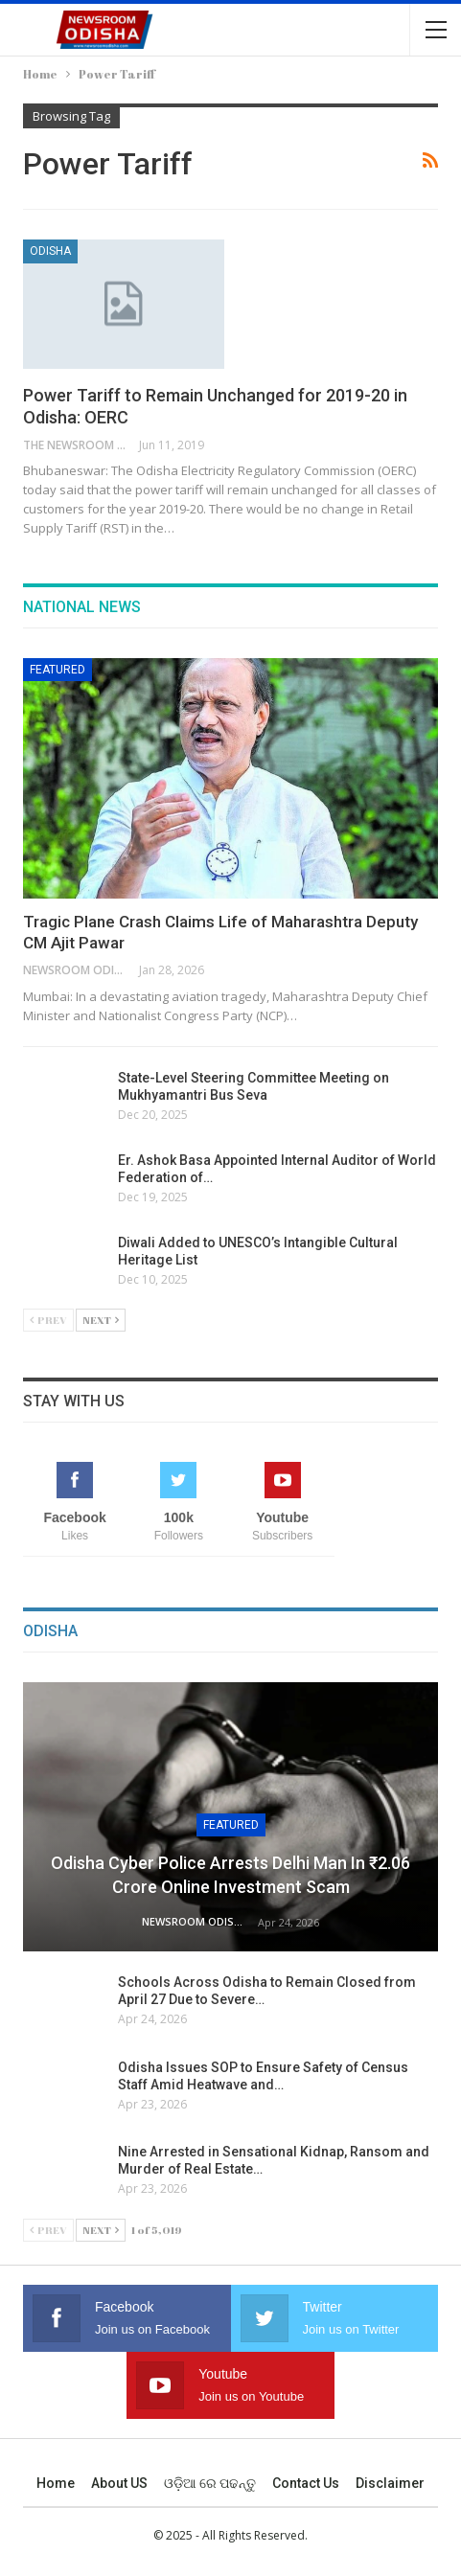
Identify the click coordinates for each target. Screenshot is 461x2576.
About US (119, 2483)
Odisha (50, 251)
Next (100, 1319)
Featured (57, 669)
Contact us (305, 2483)
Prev (48, 1319)
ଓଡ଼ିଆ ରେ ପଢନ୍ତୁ (210, 2483)
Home (55, 2483)
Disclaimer (390, 2483)
